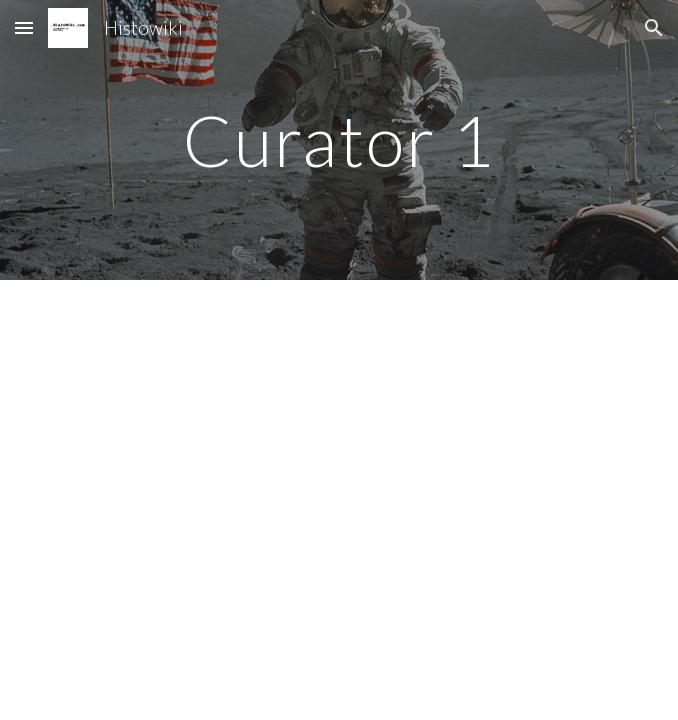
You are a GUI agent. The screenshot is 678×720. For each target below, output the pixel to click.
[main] (338, 140)
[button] (24, 27)
